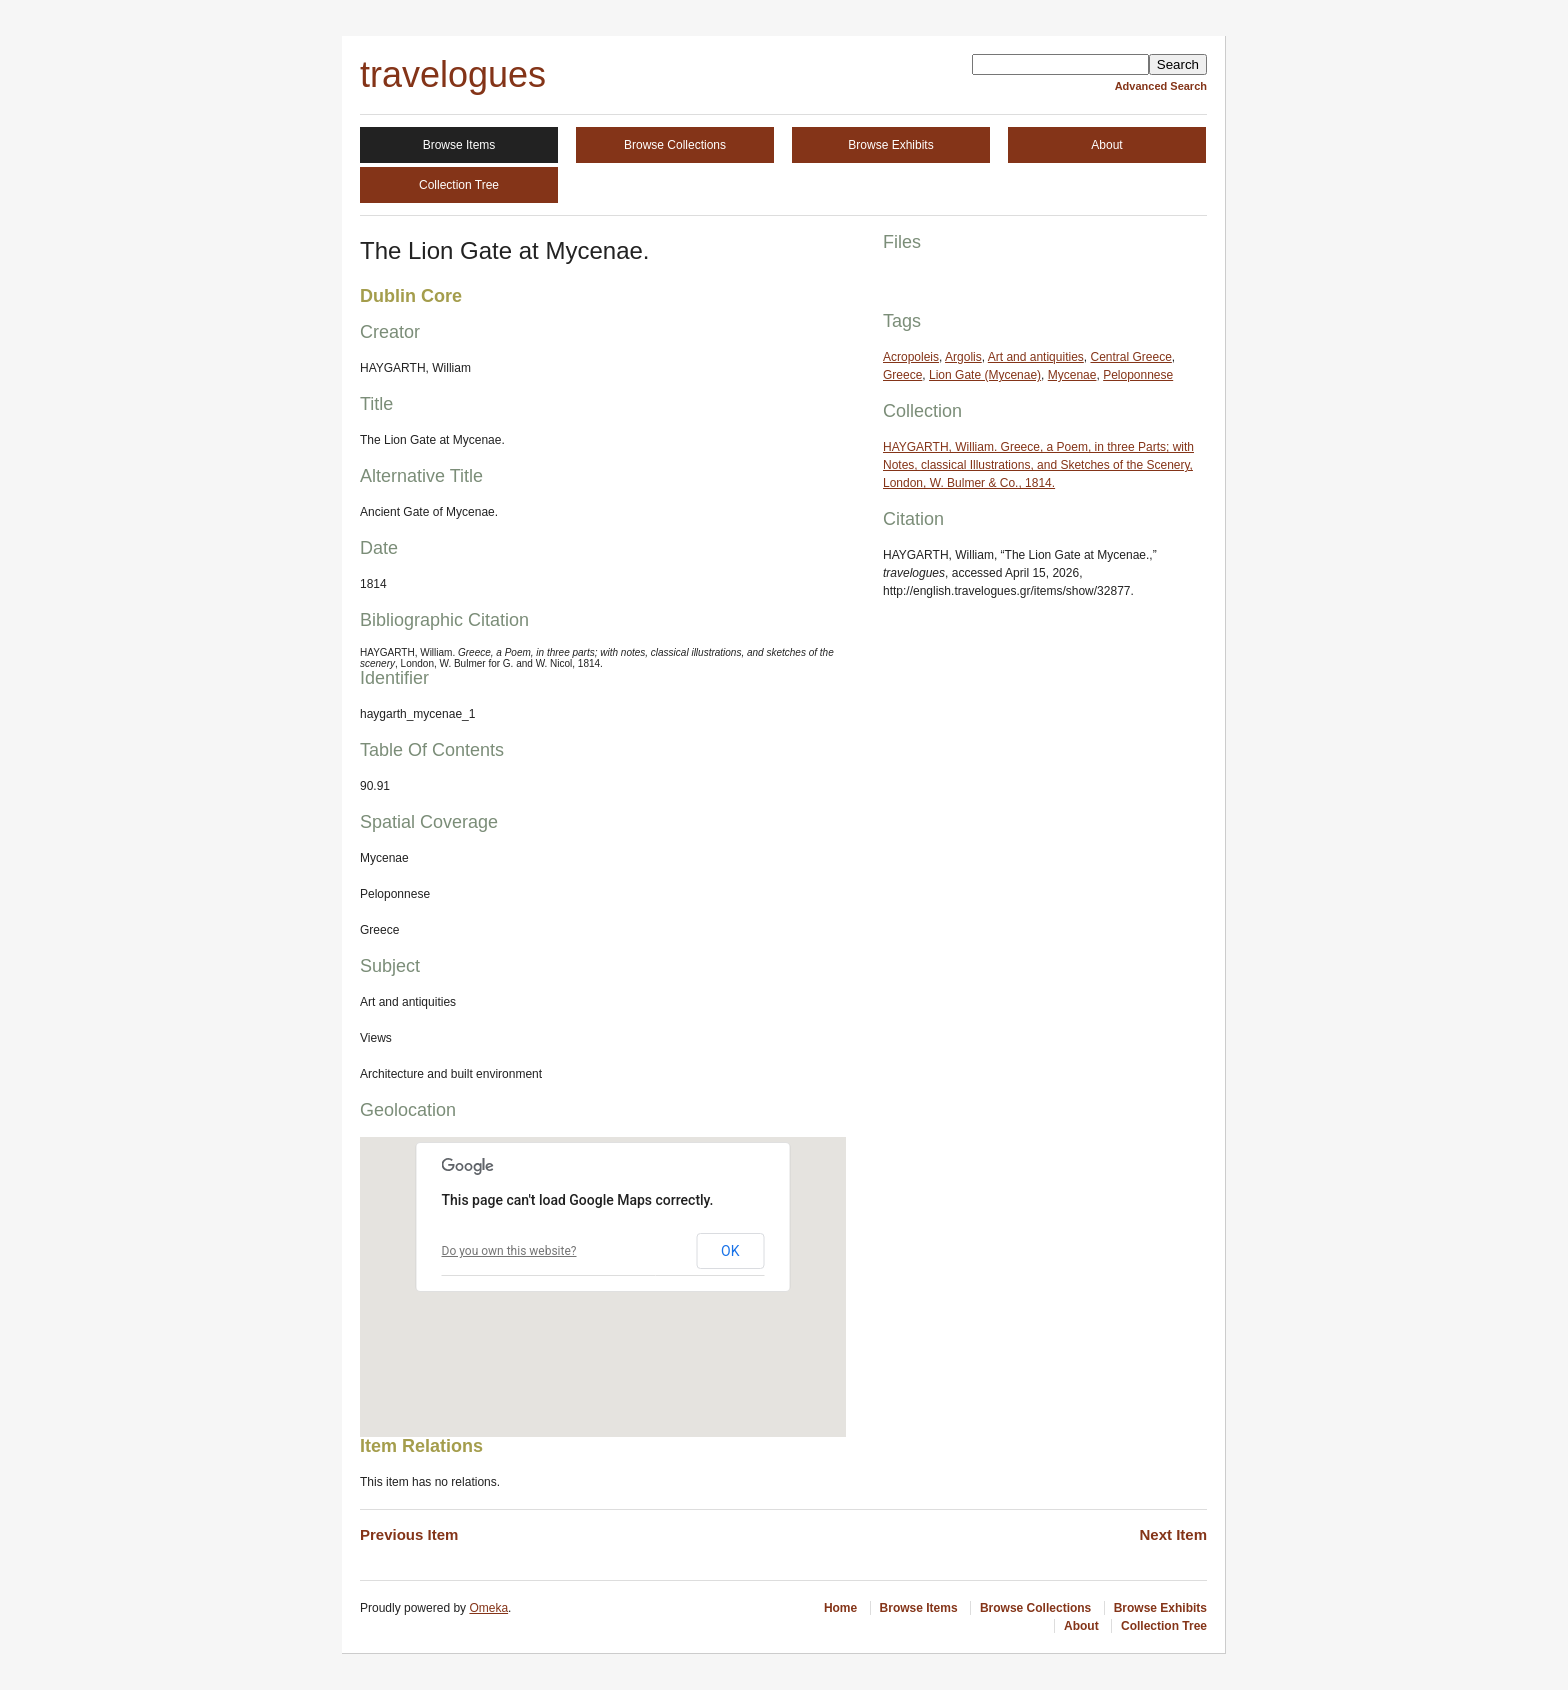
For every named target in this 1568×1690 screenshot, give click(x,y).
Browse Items (459, 145)
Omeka (488, 1608)
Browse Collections (675, 145)
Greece (902, 375)
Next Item (1173, 1534)
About (1106, 145)
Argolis (963, 357)
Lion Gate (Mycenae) (985, 375)
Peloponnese (1138, 375)
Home (840, 1608)
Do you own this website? (509, 1251)
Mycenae (1072, 375)
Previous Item (409, 1534)
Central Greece (1130, 357)
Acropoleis (911, 357)
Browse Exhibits (890, 145)
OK (730, 1251)
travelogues (453, 74)
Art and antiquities (1036, 357)
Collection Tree (459, 185)
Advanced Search (1161, 86)
